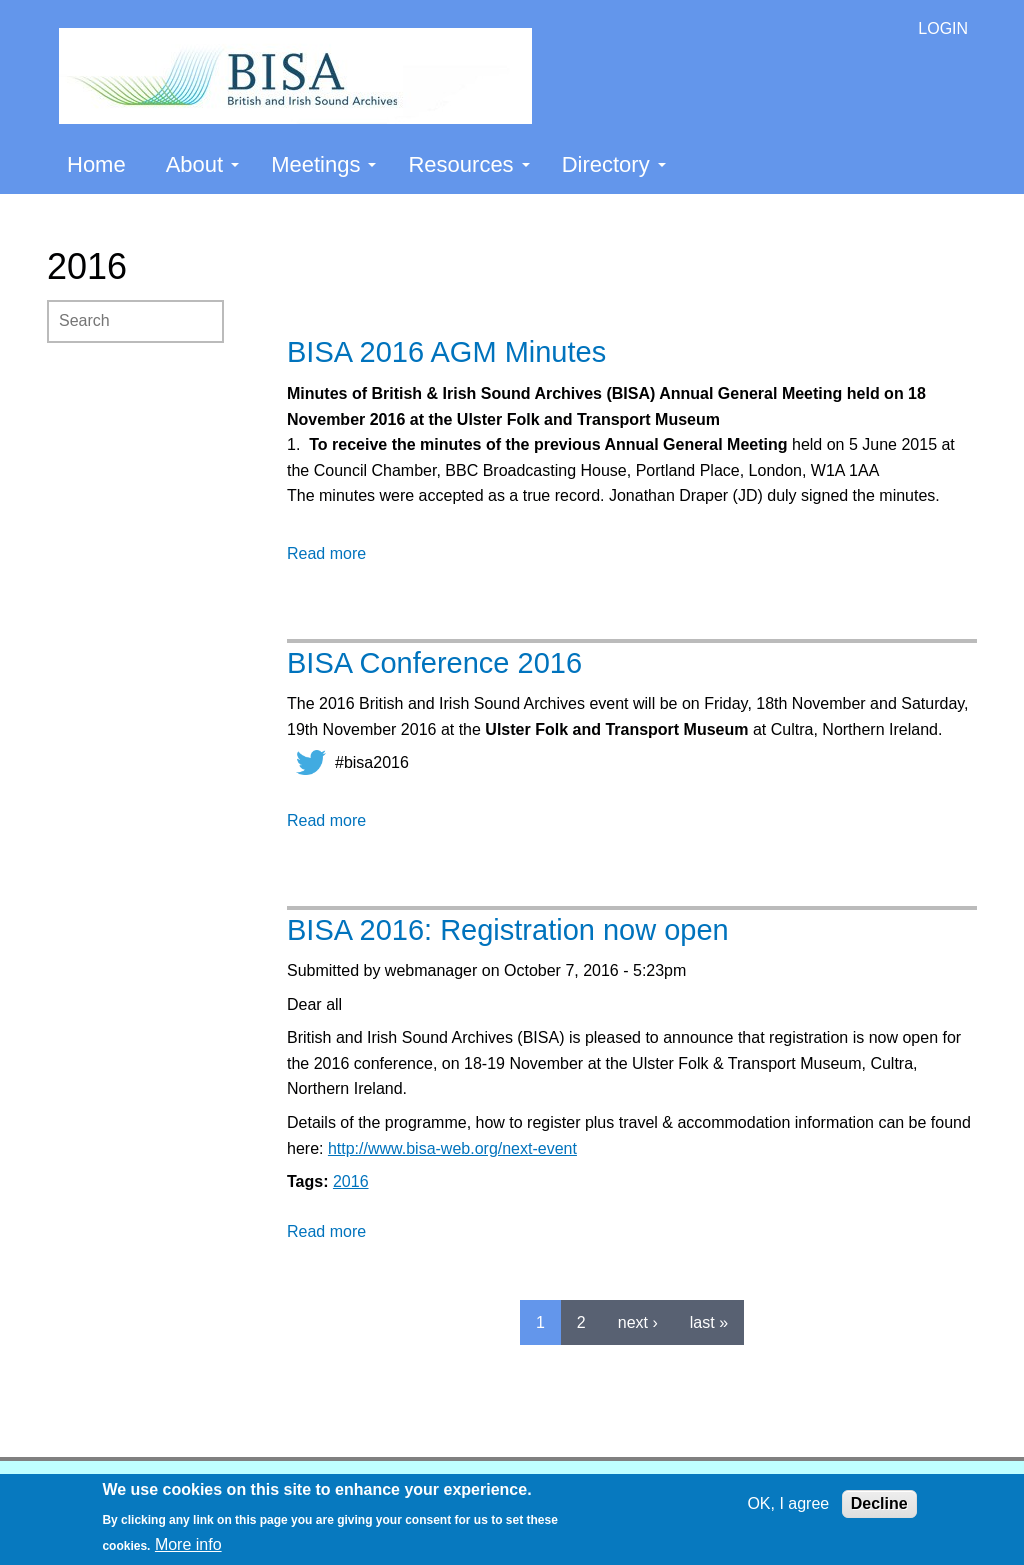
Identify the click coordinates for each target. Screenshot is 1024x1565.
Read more (326, 553)
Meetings (323, 164)
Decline (879, 1503)
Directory (614, 164)
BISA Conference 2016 (434, 663)
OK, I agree (788, 1503)
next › (638, 1322)
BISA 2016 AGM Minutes (446, 352)
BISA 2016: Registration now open (508, 930)
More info (188, 1544)
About (203, 164)
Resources (468, 164)
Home (96, 164)
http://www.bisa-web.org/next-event (452, 1148)
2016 (351, 1181)
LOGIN (943, 28)
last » (709, 1322)
